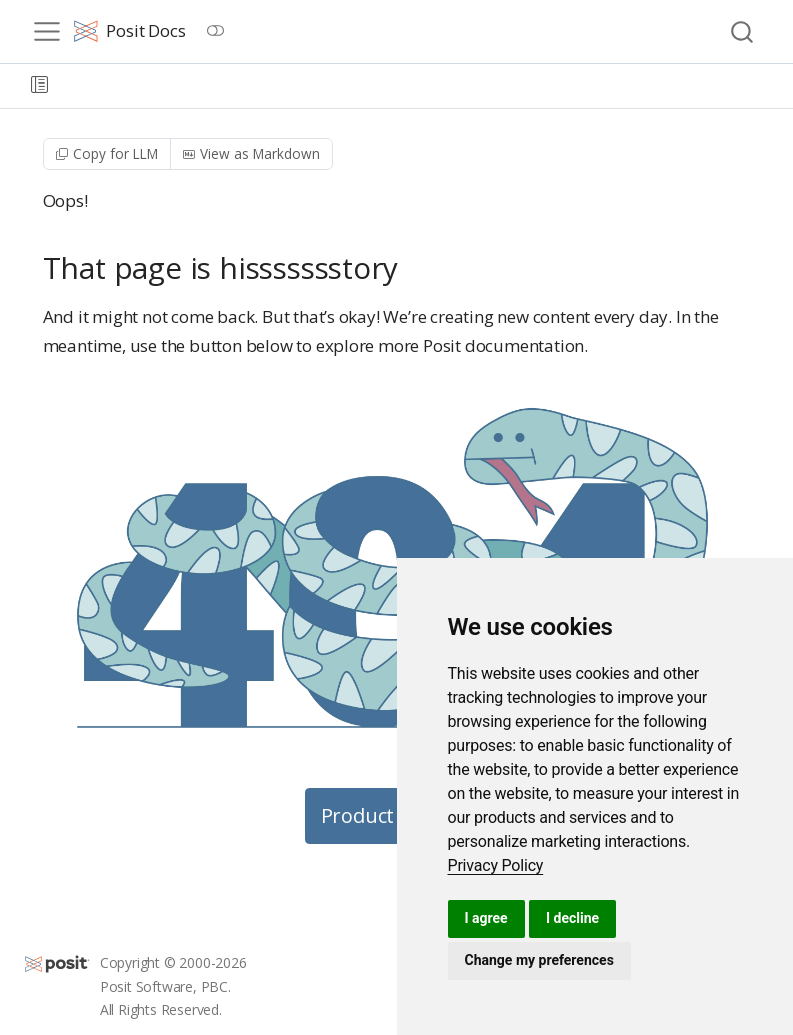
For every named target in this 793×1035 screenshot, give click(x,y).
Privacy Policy (496, 865)
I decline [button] (572, 918)
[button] (39, 86)
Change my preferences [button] (539, 960)
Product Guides (392, 815)
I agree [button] (486, 918)
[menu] (47, 32)
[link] (496, 865)
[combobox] (743, 31)
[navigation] (420, 86)
